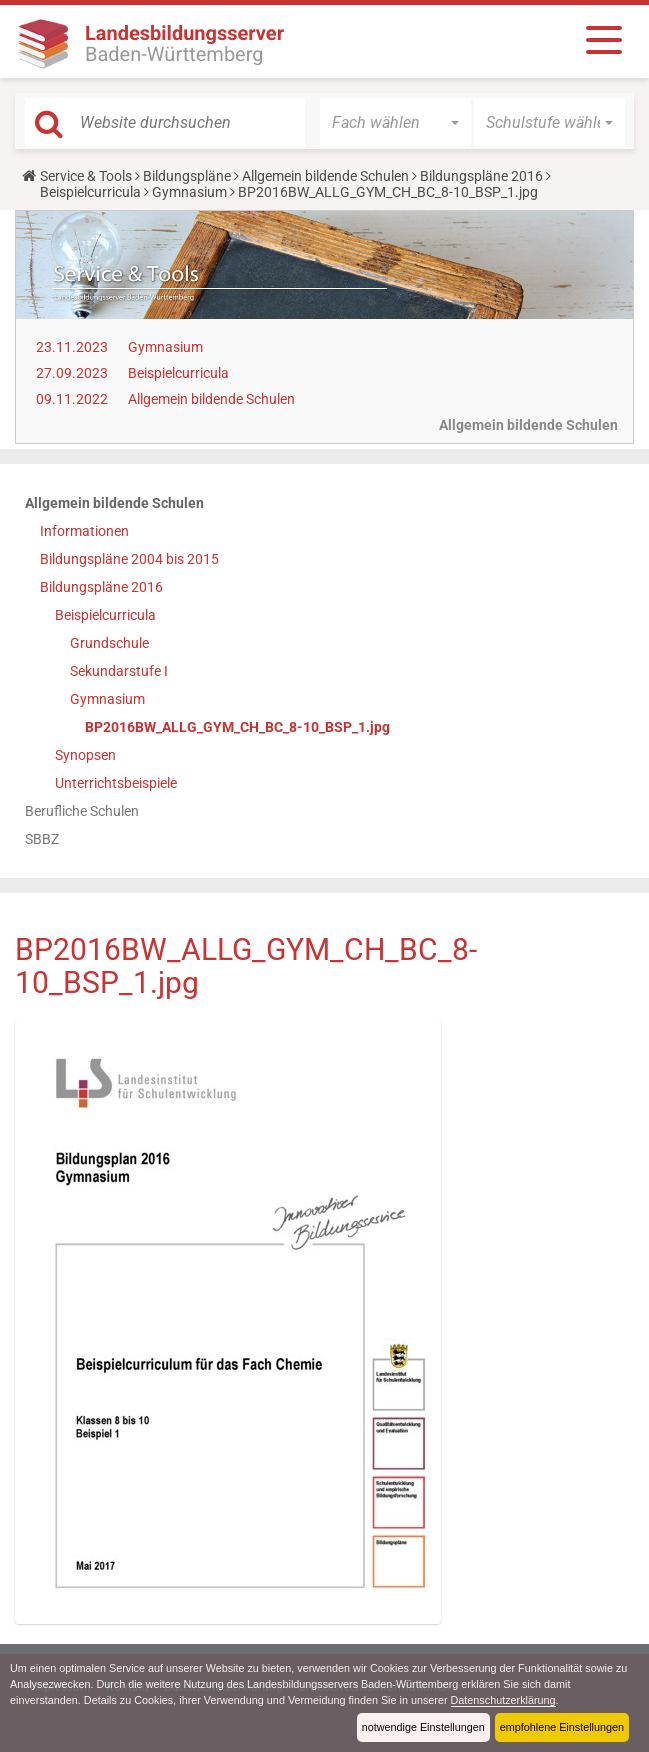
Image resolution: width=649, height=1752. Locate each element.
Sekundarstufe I (119, 671)
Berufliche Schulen (82, 811)
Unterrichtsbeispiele (116, 783)
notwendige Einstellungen (423, 1727)
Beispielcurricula (90, 192)
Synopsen (85, 755)
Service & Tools (86, 176)
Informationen (84, 531)
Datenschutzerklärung (503, 1700)
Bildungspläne (187, 176)
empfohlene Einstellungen (562, 1727)
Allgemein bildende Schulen (325, 176)
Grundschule (109, 643)
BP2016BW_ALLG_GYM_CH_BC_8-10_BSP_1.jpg (237, 727)
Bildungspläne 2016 (481, 176)
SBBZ (42, 839)
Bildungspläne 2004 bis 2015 (129, 559)
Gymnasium (189, 192)
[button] (395, 123)
